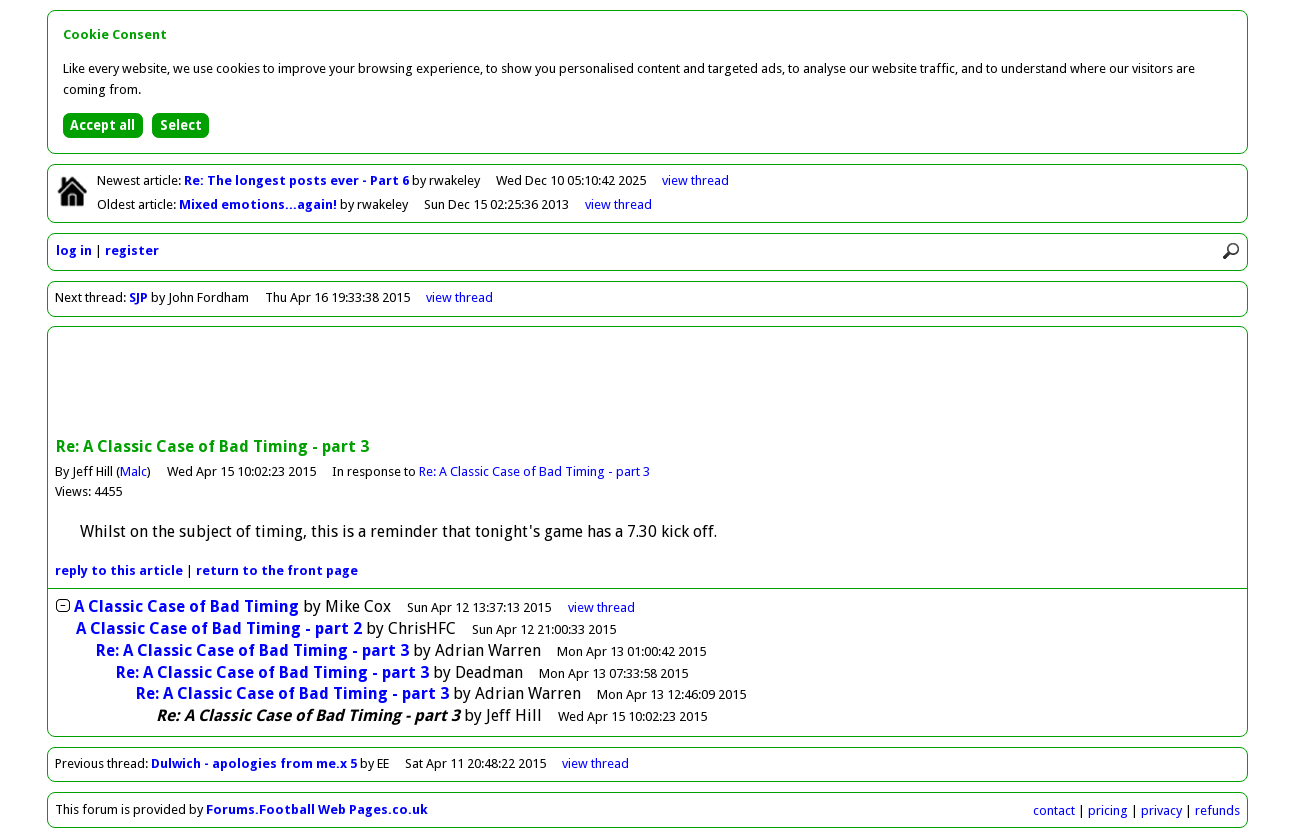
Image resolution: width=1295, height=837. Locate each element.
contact (1054, 810)
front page (277, 570)
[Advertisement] (648, 384)
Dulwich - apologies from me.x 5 (254, 763)
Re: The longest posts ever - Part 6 (298, 180)
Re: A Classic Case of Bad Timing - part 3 (534, 471)
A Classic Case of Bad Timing (186, 606)
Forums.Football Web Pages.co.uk (317, 809)
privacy (1161, 810)
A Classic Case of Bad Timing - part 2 (219, 628)
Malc (133, 471)
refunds (1217, 810)
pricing (1108, 810)
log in (74, 250)
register (132, 250)
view (695, 180)
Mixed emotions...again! (259, 204)
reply (119, 570)
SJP (138, 297)
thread (601, 607)
